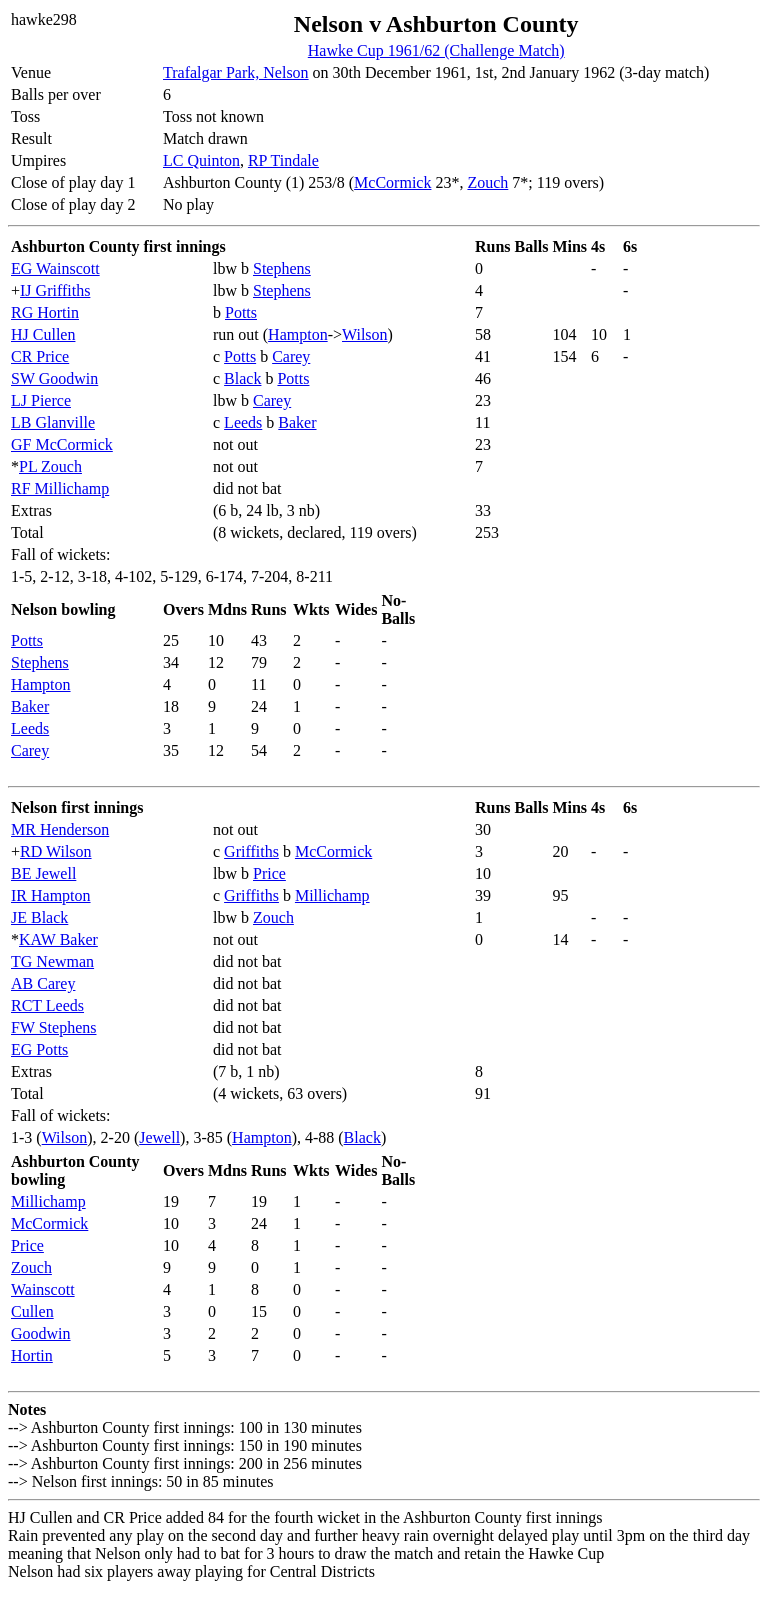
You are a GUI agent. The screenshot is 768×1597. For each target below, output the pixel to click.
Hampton (298, 334)
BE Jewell (43, 873)
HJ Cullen (43, 334)
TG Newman (52, 961)
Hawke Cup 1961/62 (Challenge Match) (436, 50)
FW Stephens (53, 1027)
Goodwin (41, 1333)
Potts (241, 312)
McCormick (392, 182)
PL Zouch (50, 466)
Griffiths (251, 851)
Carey (291, 356)
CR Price (40, 356)
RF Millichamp (60, 488)
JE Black (39, 917)
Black (242, 378)
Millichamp (332, 895)
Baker (297, 422)
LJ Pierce (41, 400)
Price (269, 873)
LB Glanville (53, 422)
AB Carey (43, 983)
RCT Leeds (47, 1005)
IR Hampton (51, 895)
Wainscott (43, 1289)
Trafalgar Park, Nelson (236, 72)
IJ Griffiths (55, 290)
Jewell (159, 1137)
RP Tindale (283, 160)
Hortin (32, 1355)
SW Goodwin (54, 378)
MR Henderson (60, 829)
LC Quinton (201, 160)
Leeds (243, 422)
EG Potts (39, 1049)
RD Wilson (56, 851)
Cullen (32, 1311)
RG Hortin (45, 312)
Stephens (282, 268)
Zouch (487, 182)
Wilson (365, 334)
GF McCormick (62, 444)
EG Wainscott (55, 268)
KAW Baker (58, 939)
